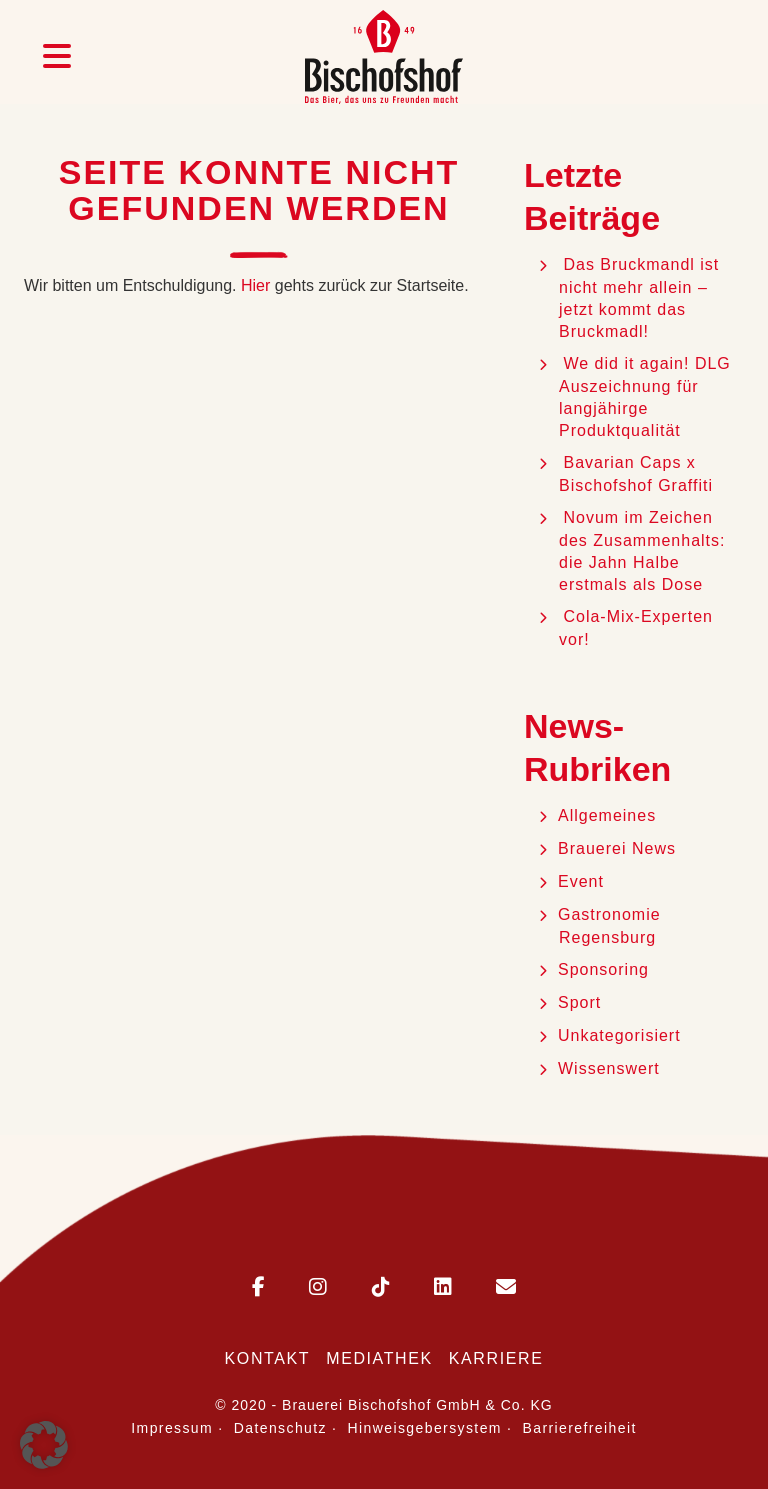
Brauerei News (617, 848)
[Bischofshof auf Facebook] (258, 1288)
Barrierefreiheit (580, 1428)
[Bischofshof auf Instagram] (298, 1288)
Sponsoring (603, 969)
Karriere (496, 1358)
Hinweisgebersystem (425, 1428)
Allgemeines (607, 815)
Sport (579, 1002)
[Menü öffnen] (57, 57)
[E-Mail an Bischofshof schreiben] (486, 1288)
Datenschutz (280, 1428)
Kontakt (268, 1358)
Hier (255, 285)
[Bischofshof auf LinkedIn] (423, 1288)
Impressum (172, 1428)
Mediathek (379, 1358)
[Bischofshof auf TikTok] (361, 1288)
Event (581, 881)
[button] (44, 1445)
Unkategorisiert (619, 1035)
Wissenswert (609, 1068)
